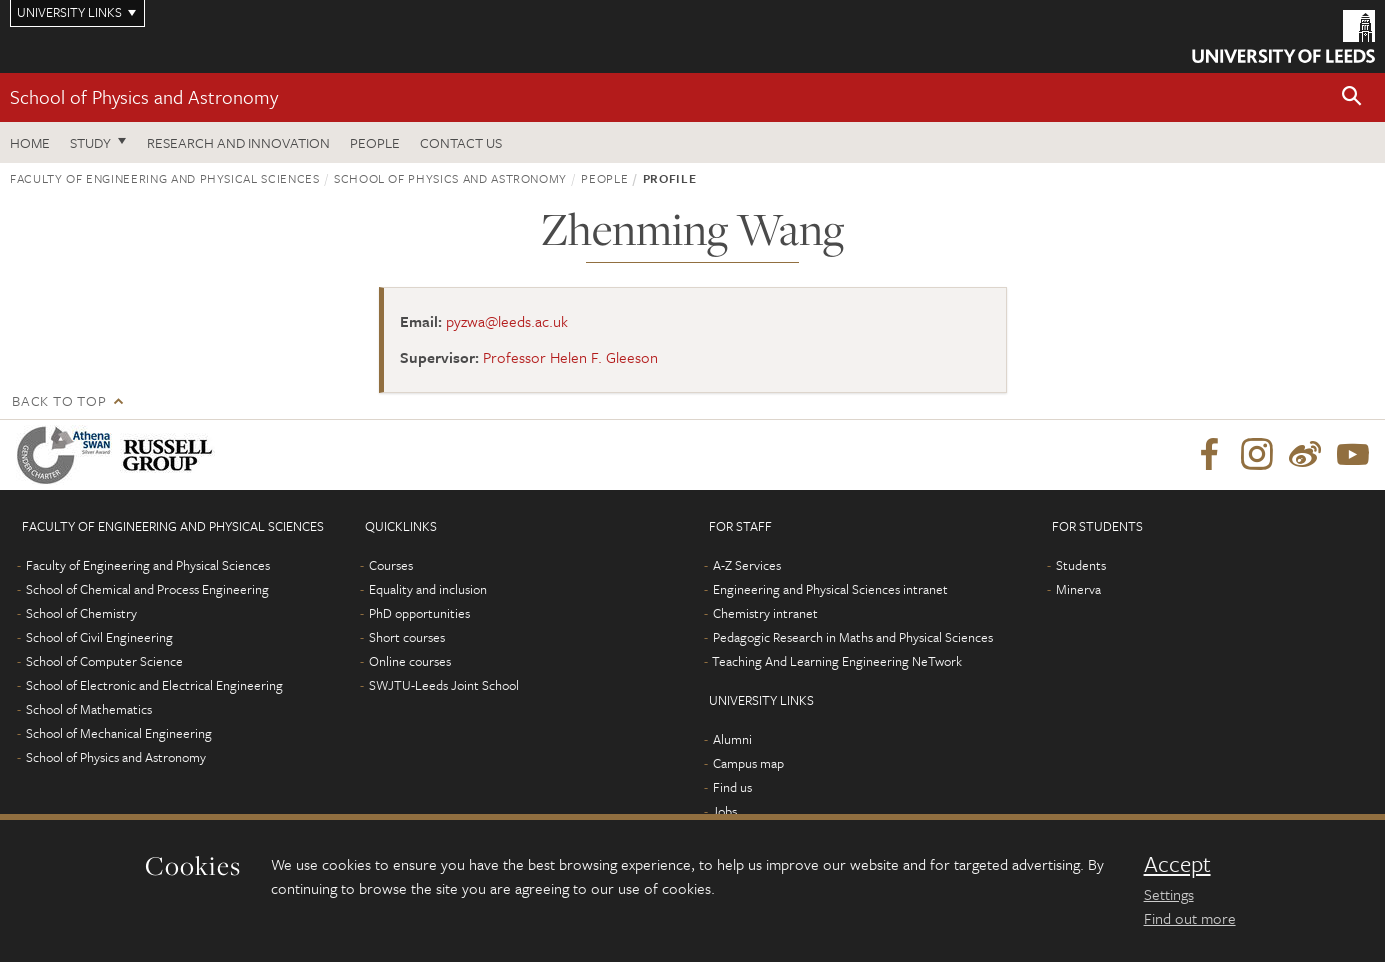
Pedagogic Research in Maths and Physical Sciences (853, 637)
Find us (732, 787)
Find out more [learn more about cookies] (1190, 918)
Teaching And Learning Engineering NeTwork (837, 661)
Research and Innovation (238, 142)
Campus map (748, 763)
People (375, 142)
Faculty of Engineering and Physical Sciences (165, 178)
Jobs (724, 811)
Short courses (407, 637)
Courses (391, 565)
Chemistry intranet (765, 613)
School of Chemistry (81, 613)
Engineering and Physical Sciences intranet (830, 589)
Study (90, 142)
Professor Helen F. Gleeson (570, 357)
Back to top (59, 400)
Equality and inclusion (428, 589)
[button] (1352, 97)
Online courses (410, 661)
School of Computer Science (104, 661)
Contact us (461, 142)
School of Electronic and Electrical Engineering (154, 685)
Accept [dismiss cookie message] (1177, 864)
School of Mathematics (89, 709)
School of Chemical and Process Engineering (147, 589)
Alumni (732, 739)
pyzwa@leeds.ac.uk (507, 321)
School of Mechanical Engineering (119, 733)
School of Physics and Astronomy (144, 96)
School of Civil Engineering (99, 637)
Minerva (1078, 589)
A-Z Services (747, 565)
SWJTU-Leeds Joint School (444, 685)
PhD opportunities (419, 613)
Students (1081, 565)
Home (30, 142)
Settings (1169, 894)
